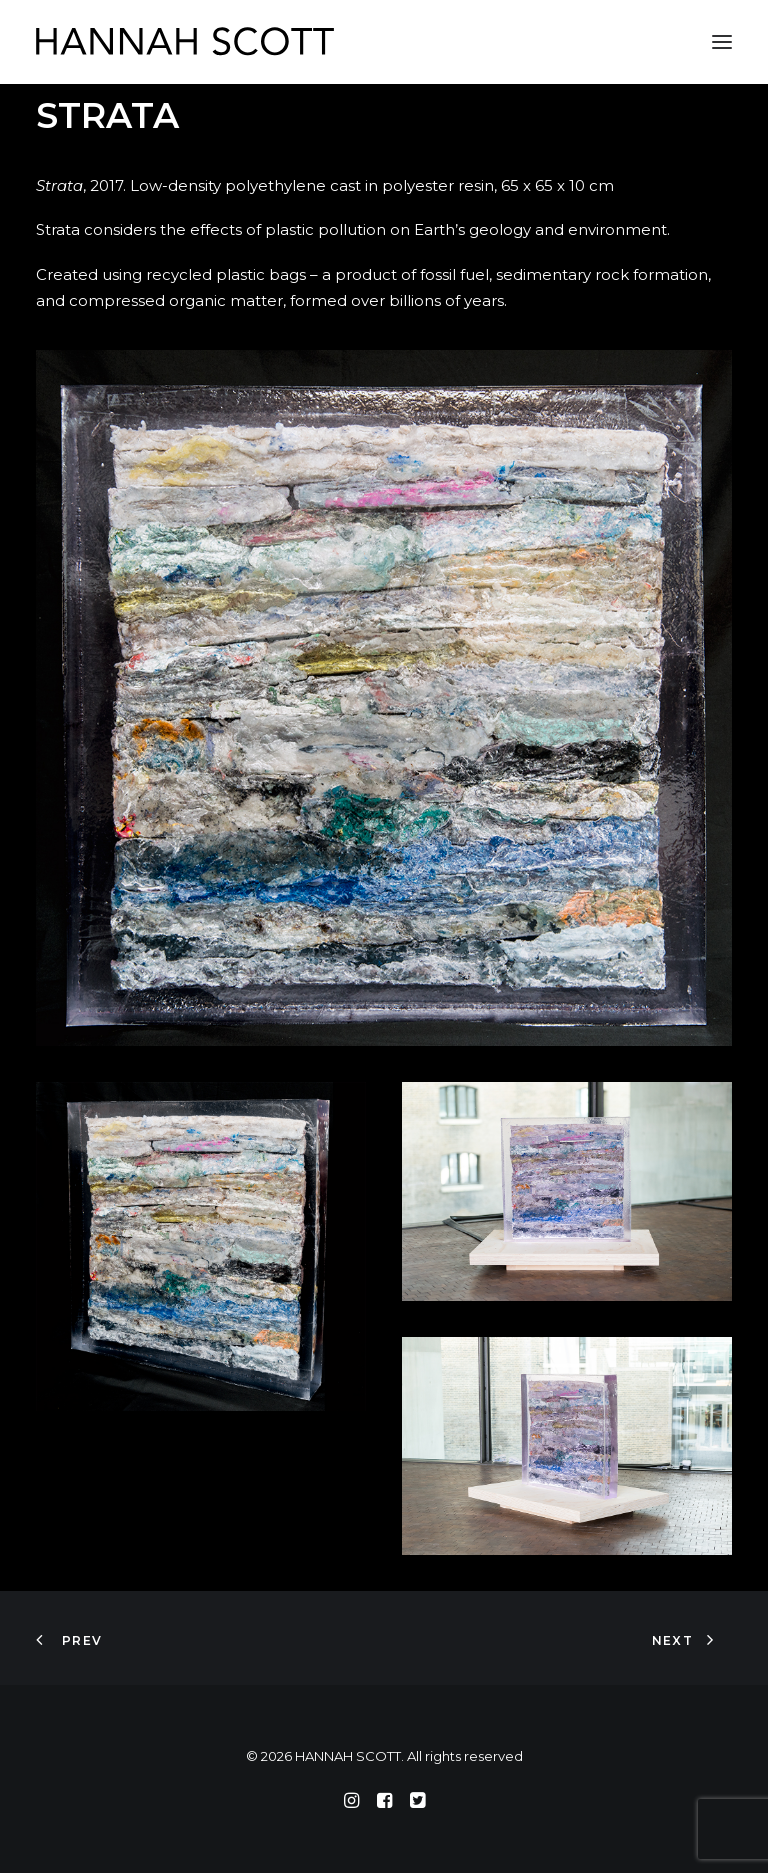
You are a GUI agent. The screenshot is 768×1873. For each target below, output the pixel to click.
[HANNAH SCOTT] (186, 42)
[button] (722, 42)
